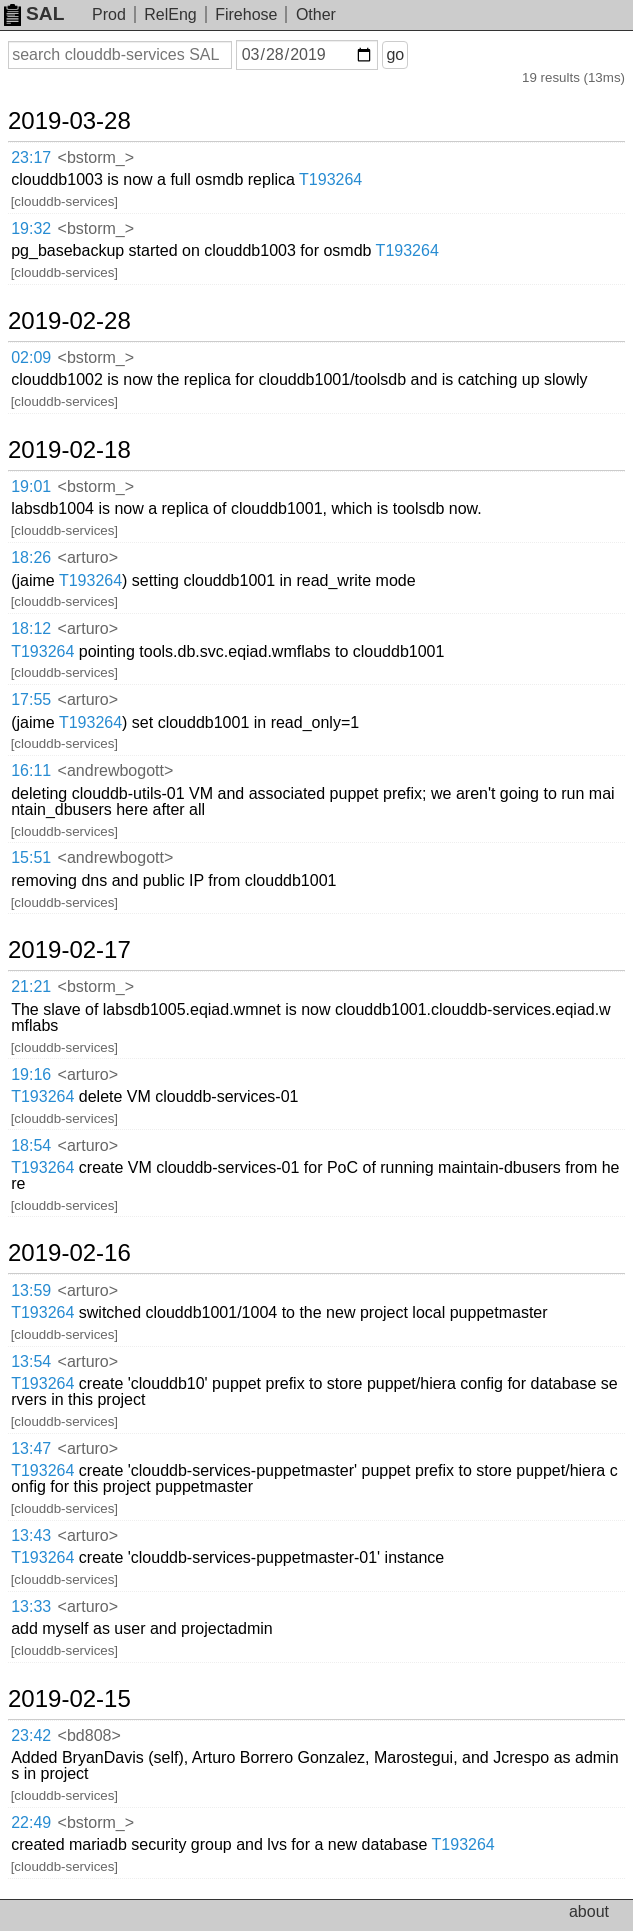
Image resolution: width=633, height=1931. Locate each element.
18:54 (31, 1145)
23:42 (31, 1735)
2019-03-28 (69, 121)
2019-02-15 (69, 1699)
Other (316, 14)
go (395, 54)
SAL (34, 13)
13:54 (31, 1361)
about (589, 1911)
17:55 (31, 699)
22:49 (31, 1822)
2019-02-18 (69, 450)
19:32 (31, 228)
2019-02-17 (69, 950)
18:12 (31, 628)
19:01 (31, 486)
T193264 (330, 179)
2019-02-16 (69, 1253)
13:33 (31, 1606)
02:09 (31, 357)
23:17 (31, 157)
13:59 (31, 1290)
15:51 (31, 857)
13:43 (31, 1535)
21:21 (31, 986)
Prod (109, 14)
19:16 (31, 1074)
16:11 (31, 770)
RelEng (170, 14)
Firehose (246, 14)
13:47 (31, 1448)
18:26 (31, 557)
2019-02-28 (69, 321)
